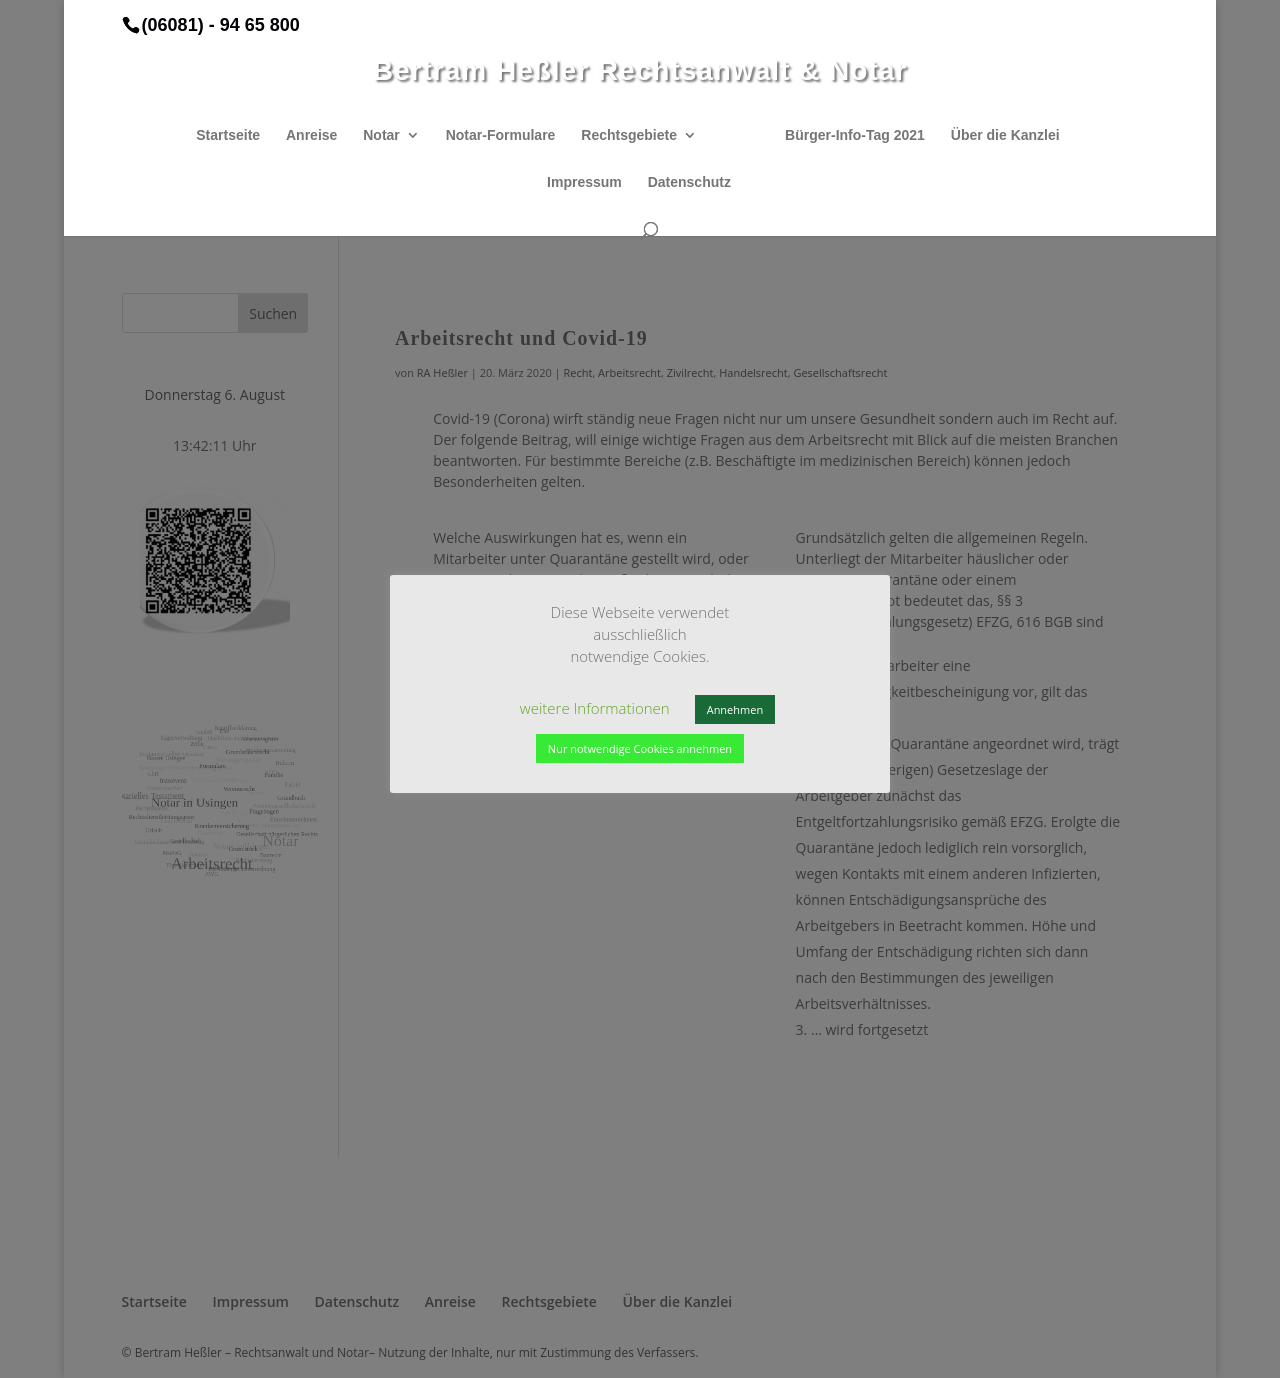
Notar (381, 135)
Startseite (228, 135)
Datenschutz (689, 182)
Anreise (311, 135)
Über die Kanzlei (1005, 135)
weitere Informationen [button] (595, 708)
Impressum (584, 182)
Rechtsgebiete (629, 135)
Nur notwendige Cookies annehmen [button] (640, 748)
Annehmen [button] (735, 709)
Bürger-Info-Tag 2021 (855, 135)
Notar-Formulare (501, 135)
